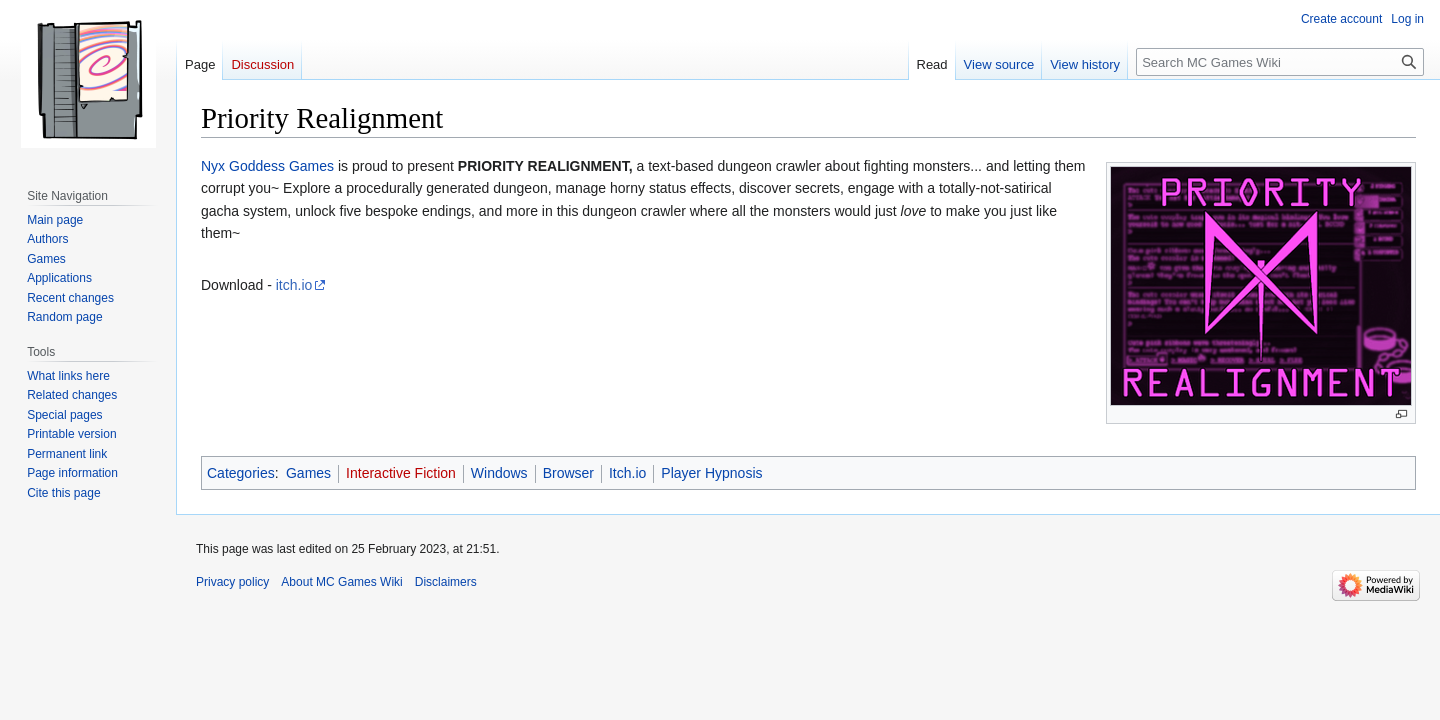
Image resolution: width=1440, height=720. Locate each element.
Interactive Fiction (401, 473)
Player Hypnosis (711, 473)
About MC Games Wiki (341, 582)
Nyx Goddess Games (267, 166)
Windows (499, 473)
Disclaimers (446, 582)
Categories (241, 473)
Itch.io (627, 473)
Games (308, 473)
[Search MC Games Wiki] (1280, 62)
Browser (568, 473)
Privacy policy (232, 582)
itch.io (294, 285)
